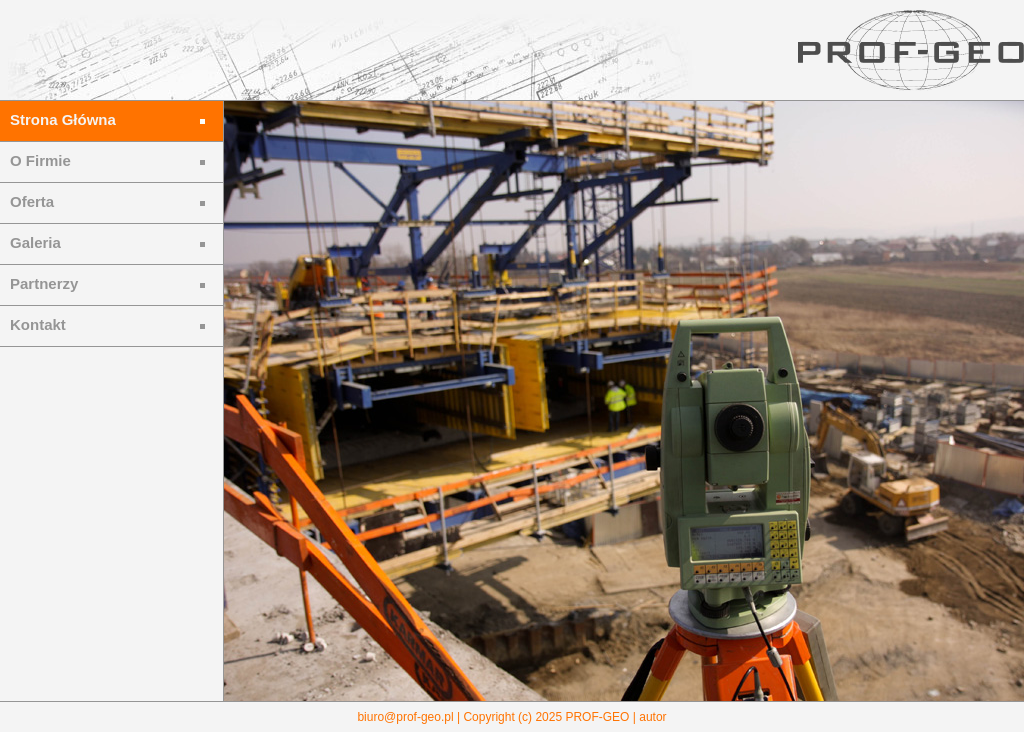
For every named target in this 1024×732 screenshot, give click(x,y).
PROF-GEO (597, 717)
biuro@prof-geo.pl (405, 717)
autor (652, 717)
